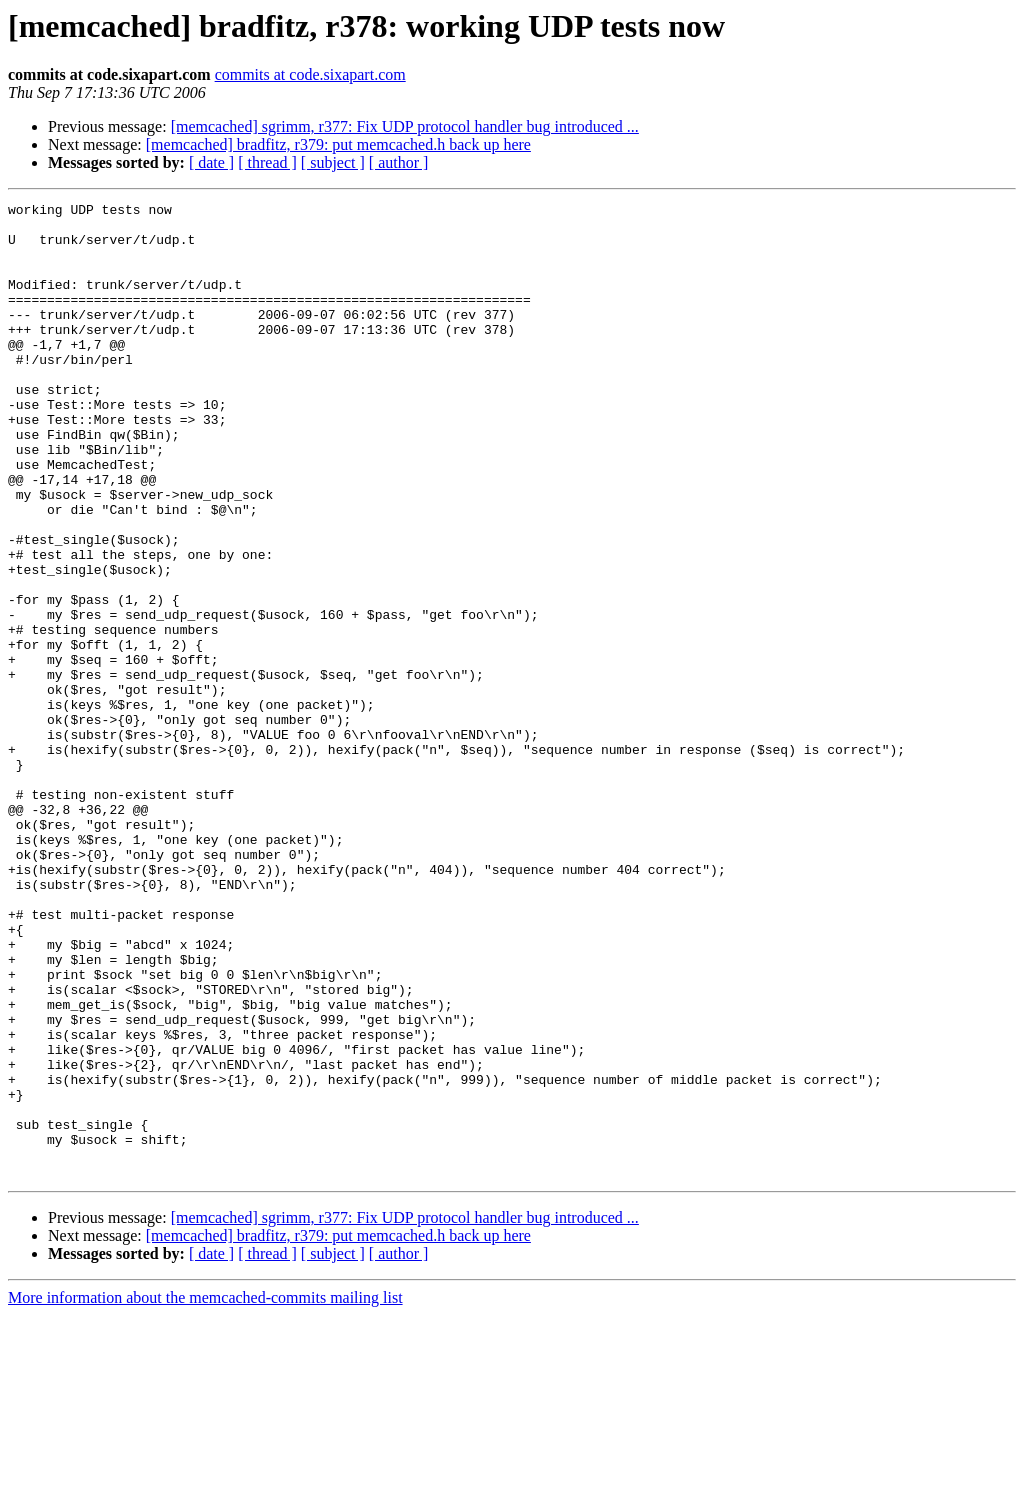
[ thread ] (267, 162)
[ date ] (211, 162)
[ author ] (399, 162)
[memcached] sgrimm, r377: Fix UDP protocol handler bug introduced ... (405, 126)
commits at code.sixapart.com (310, 74)
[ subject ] (333, 162)
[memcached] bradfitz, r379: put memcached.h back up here (338, 144)
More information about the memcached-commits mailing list (205, 1492)
